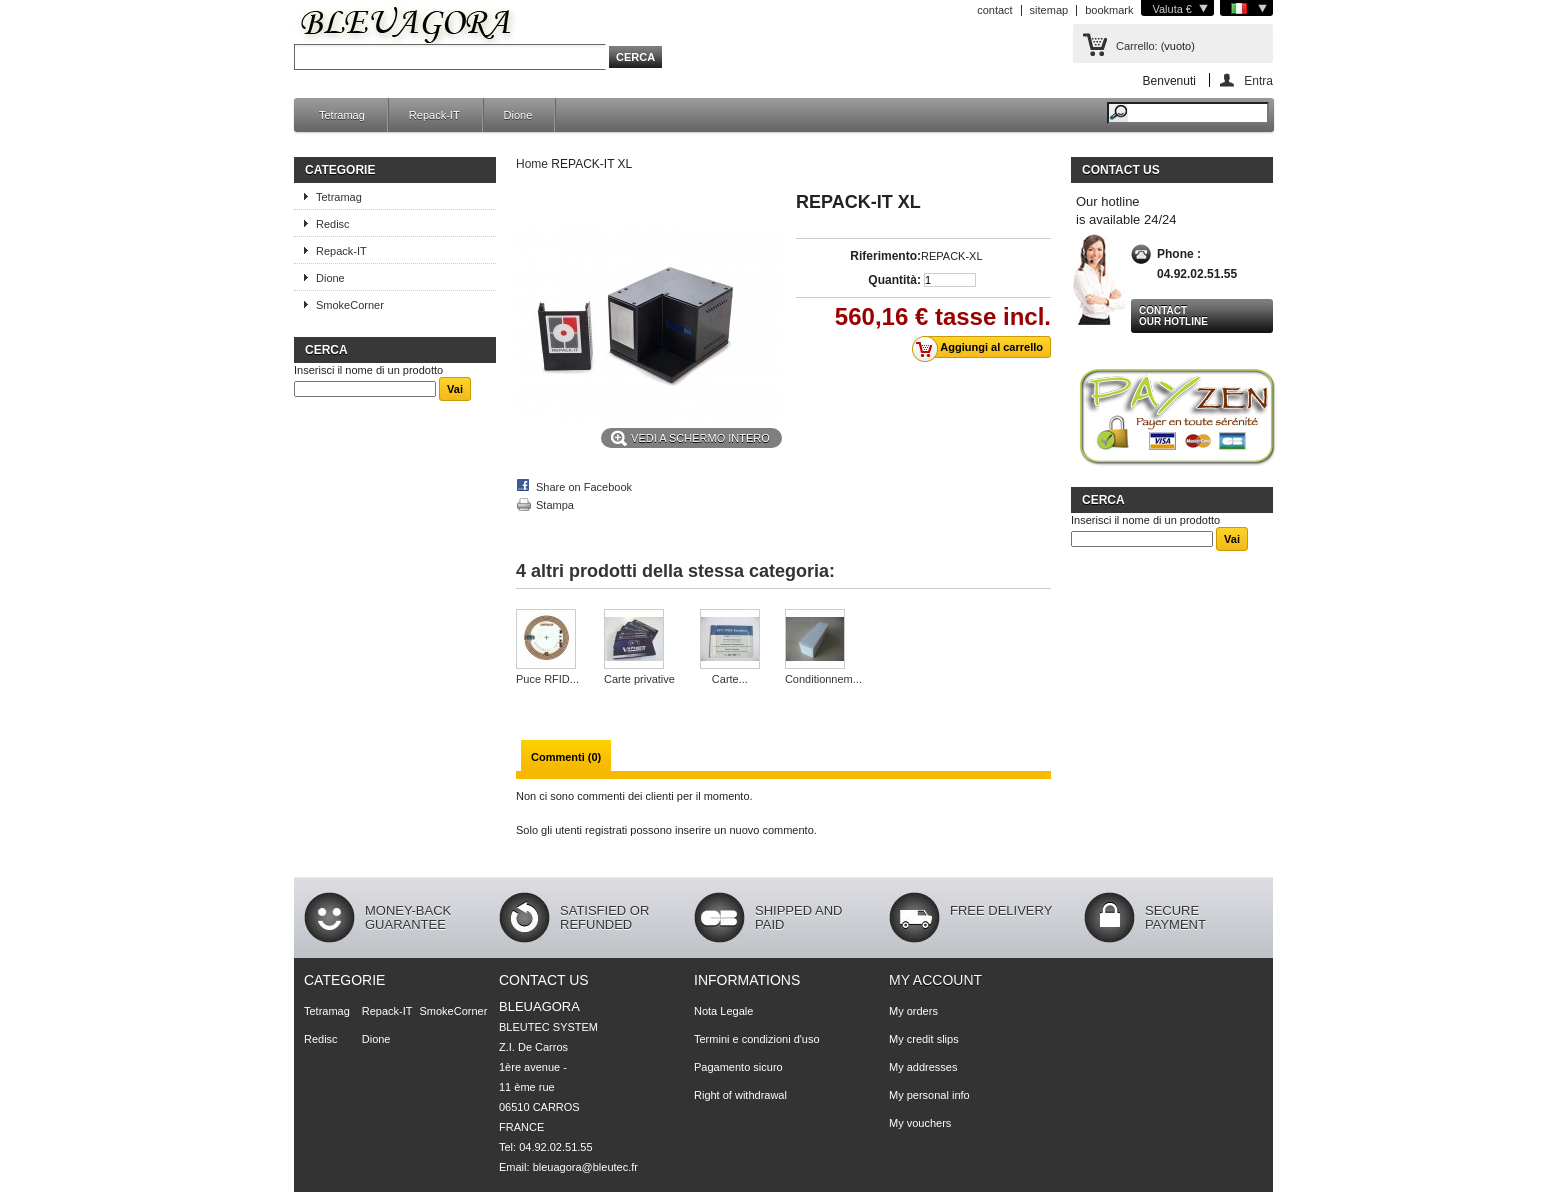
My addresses (923, 1067)
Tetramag (342, 115)
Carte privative (639, 679)
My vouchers (920, 1123)
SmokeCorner (350, 305)
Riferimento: (885, 256)
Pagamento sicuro (738, 1067)
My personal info (929, 1095)
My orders (913, 1011)
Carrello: (1137, 46)
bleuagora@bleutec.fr (585, 1167)
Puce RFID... (547, 679)
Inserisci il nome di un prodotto (368, 370)
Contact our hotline (1173, 316)
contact (994, 10)
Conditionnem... (823, 679)
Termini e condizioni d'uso (757, 1039)
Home (532, 164)
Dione (518, 115)
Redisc (333, 224)
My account (935, 980)
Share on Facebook (584, 487)
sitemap (1049, 10)
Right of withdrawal (740, 1095)
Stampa (555, 505)
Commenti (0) (566, 757)
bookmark (1109, 10)
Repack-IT (434, 115)
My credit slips (924, 1039)
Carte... (730, 679)
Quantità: (894, 280)
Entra (1258, 80)
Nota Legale (723, 1011)
